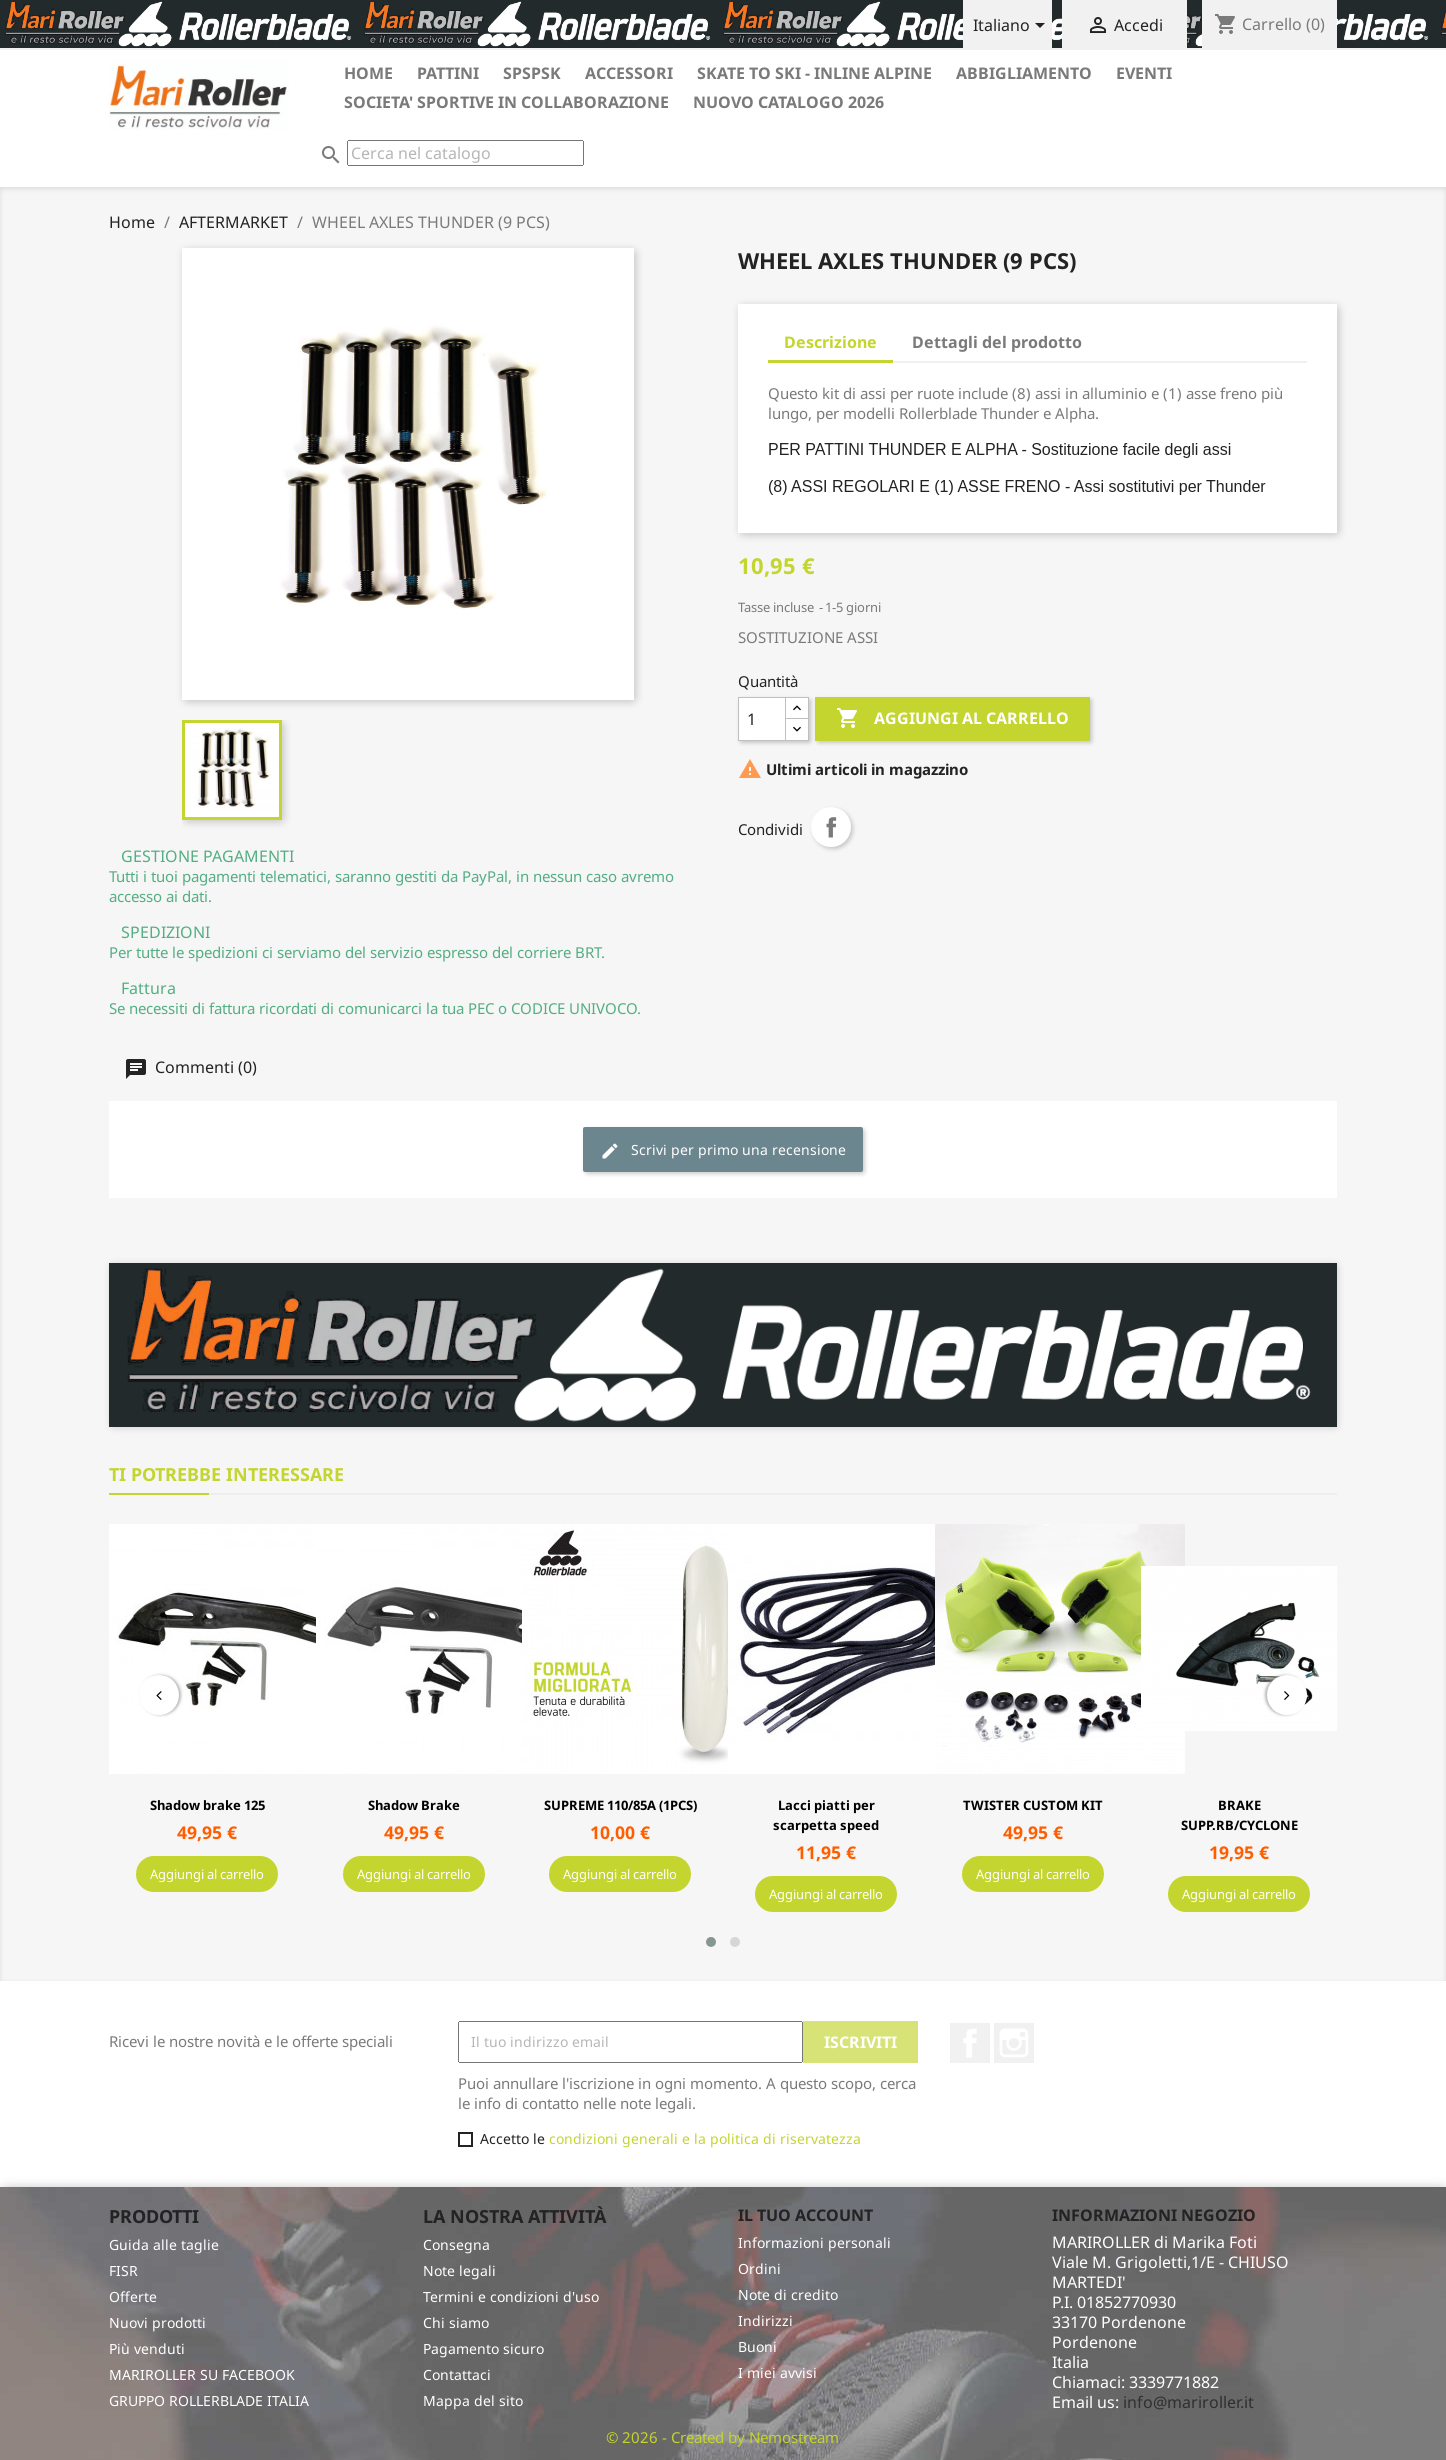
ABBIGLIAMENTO (1024, 73)
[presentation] (159, 1850)
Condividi (831, 827)
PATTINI (448, 73)
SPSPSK (532, 73)
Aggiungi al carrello (952, 719)
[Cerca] (465, 153)
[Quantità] (762, 719)
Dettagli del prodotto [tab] (997, 342)
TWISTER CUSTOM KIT (1033, 1805)
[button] (711, 2309)
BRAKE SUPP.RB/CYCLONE (1239, 1815)
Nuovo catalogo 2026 (788, 102)
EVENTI (1144, 73)
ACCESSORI (629, 73)
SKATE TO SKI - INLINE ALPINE (814, 73)
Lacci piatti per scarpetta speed (826, 1815)
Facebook (970, 2410)
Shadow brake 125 (207, 1805)
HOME (368, 73)
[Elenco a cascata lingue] (1012, 27)
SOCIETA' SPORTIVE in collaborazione (506, 102)
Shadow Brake (414, 1805)
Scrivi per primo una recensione (723, 1150)
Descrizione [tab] (830, 342)
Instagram (1014, 2410)
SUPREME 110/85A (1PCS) (620, 1805)
